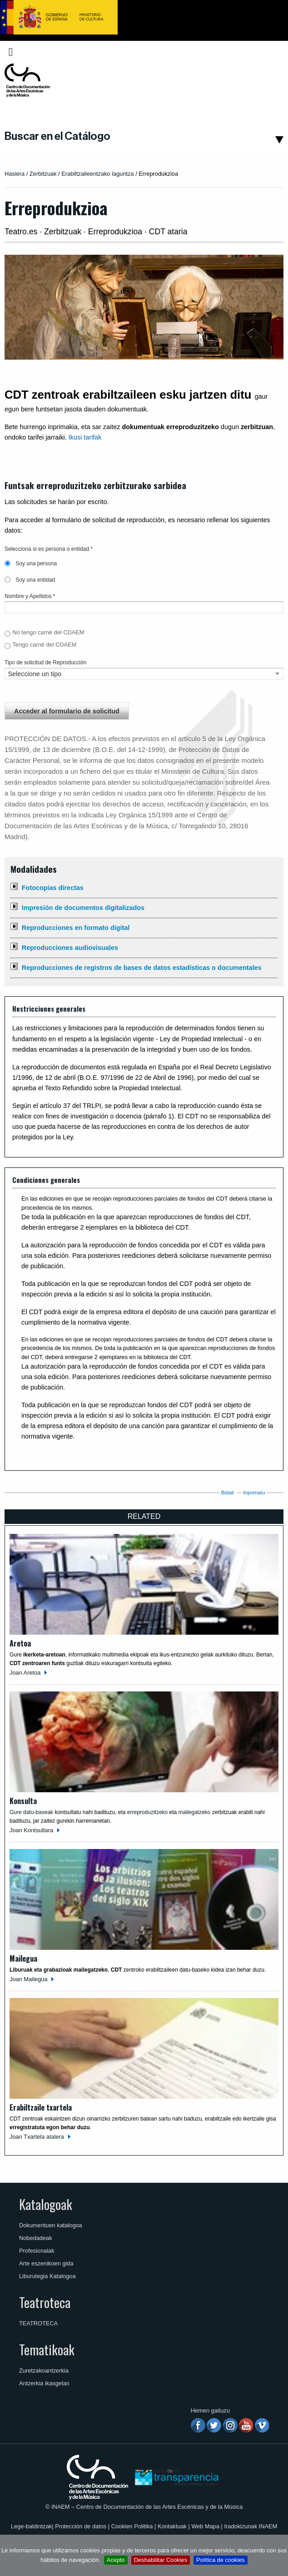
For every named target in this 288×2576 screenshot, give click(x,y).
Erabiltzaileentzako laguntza (98, 173)
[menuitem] (268, 52)
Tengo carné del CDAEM (44, 644)
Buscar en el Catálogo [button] (57, 136)
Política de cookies (220, 2559)
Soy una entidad (30, 580)
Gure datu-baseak (31, 1812)
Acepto (116, 2559)
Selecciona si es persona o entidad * (49, 549)
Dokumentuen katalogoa (50, 2225)
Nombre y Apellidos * (30, 596)
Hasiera (15, 173)
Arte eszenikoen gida (46, 2263)
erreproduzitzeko (148, 1812)
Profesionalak (37, 2250)
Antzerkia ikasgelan (44, 2383)
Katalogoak (45, 2204)
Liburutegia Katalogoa (47, 2276)
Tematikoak (46, 2349)
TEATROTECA (38, 2323)
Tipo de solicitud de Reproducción (45, 662)
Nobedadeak (35, 2238)
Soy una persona (31, 563)
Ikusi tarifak (85, 437)
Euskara (266, 51)
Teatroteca (44, 2302)
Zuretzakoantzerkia (44, 2370)
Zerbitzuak (43, 173)
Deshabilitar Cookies (160, 2559)
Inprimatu (254, 1492)
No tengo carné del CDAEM (48, 632)
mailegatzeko (195, 1812)
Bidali (227, 1492)
